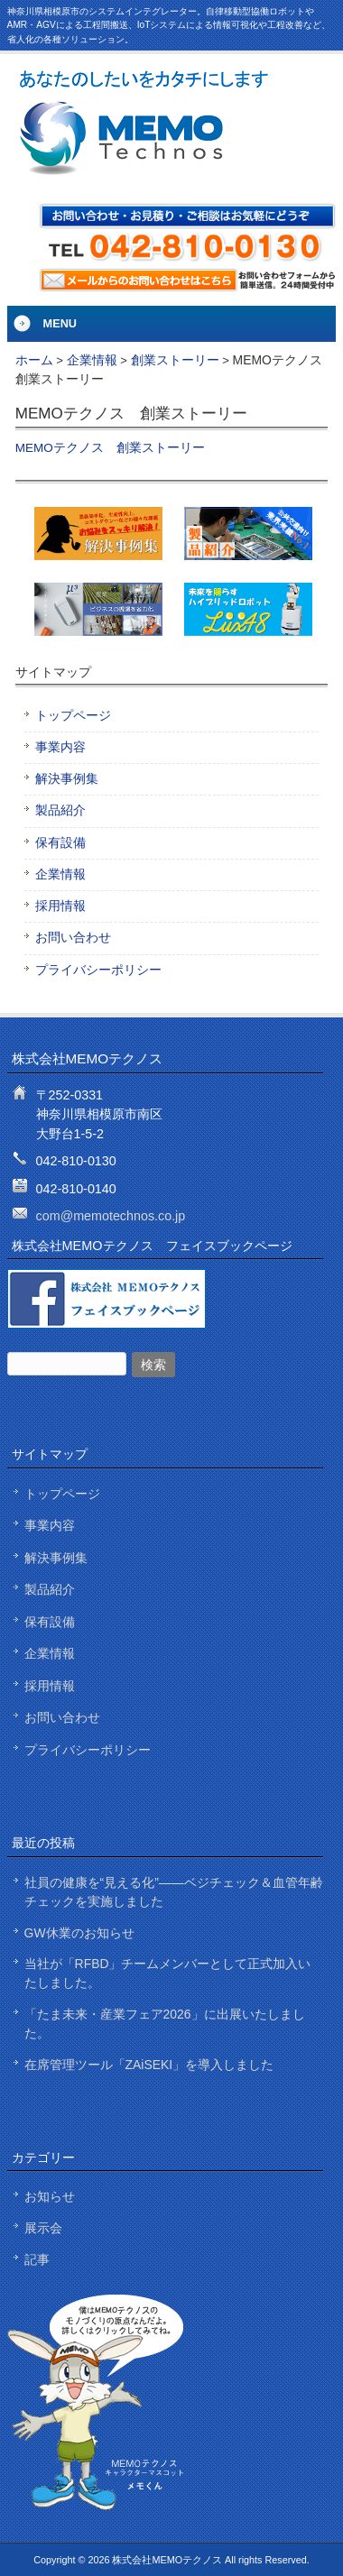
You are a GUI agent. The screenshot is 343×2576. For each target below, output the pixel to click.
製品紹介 (60, 810)
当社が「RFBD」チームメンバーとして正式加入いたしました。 (167, 1973)
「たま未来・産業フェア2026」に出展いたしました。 (164, 2023)
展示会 (43, 2228)
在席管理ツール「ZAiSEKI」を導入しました (149, 2064)
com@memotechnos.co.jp (111, 1216)
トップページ (73, 715)
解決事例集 (66, 779)
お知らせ (49, 2196)
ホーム (34, 360)
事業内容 (60, 747)
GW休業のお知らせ (79, 1933)
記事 (37, 2259)
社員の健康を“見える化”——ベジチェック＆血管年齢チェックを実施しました (173, 1892)
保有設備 (60, 843)
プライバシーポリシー (98, 970)
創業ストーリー (175, 360)
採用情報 (60, 906)
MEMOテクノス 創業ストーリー (110, 448)
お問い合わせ (73, 937)
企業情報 (92, 360)
